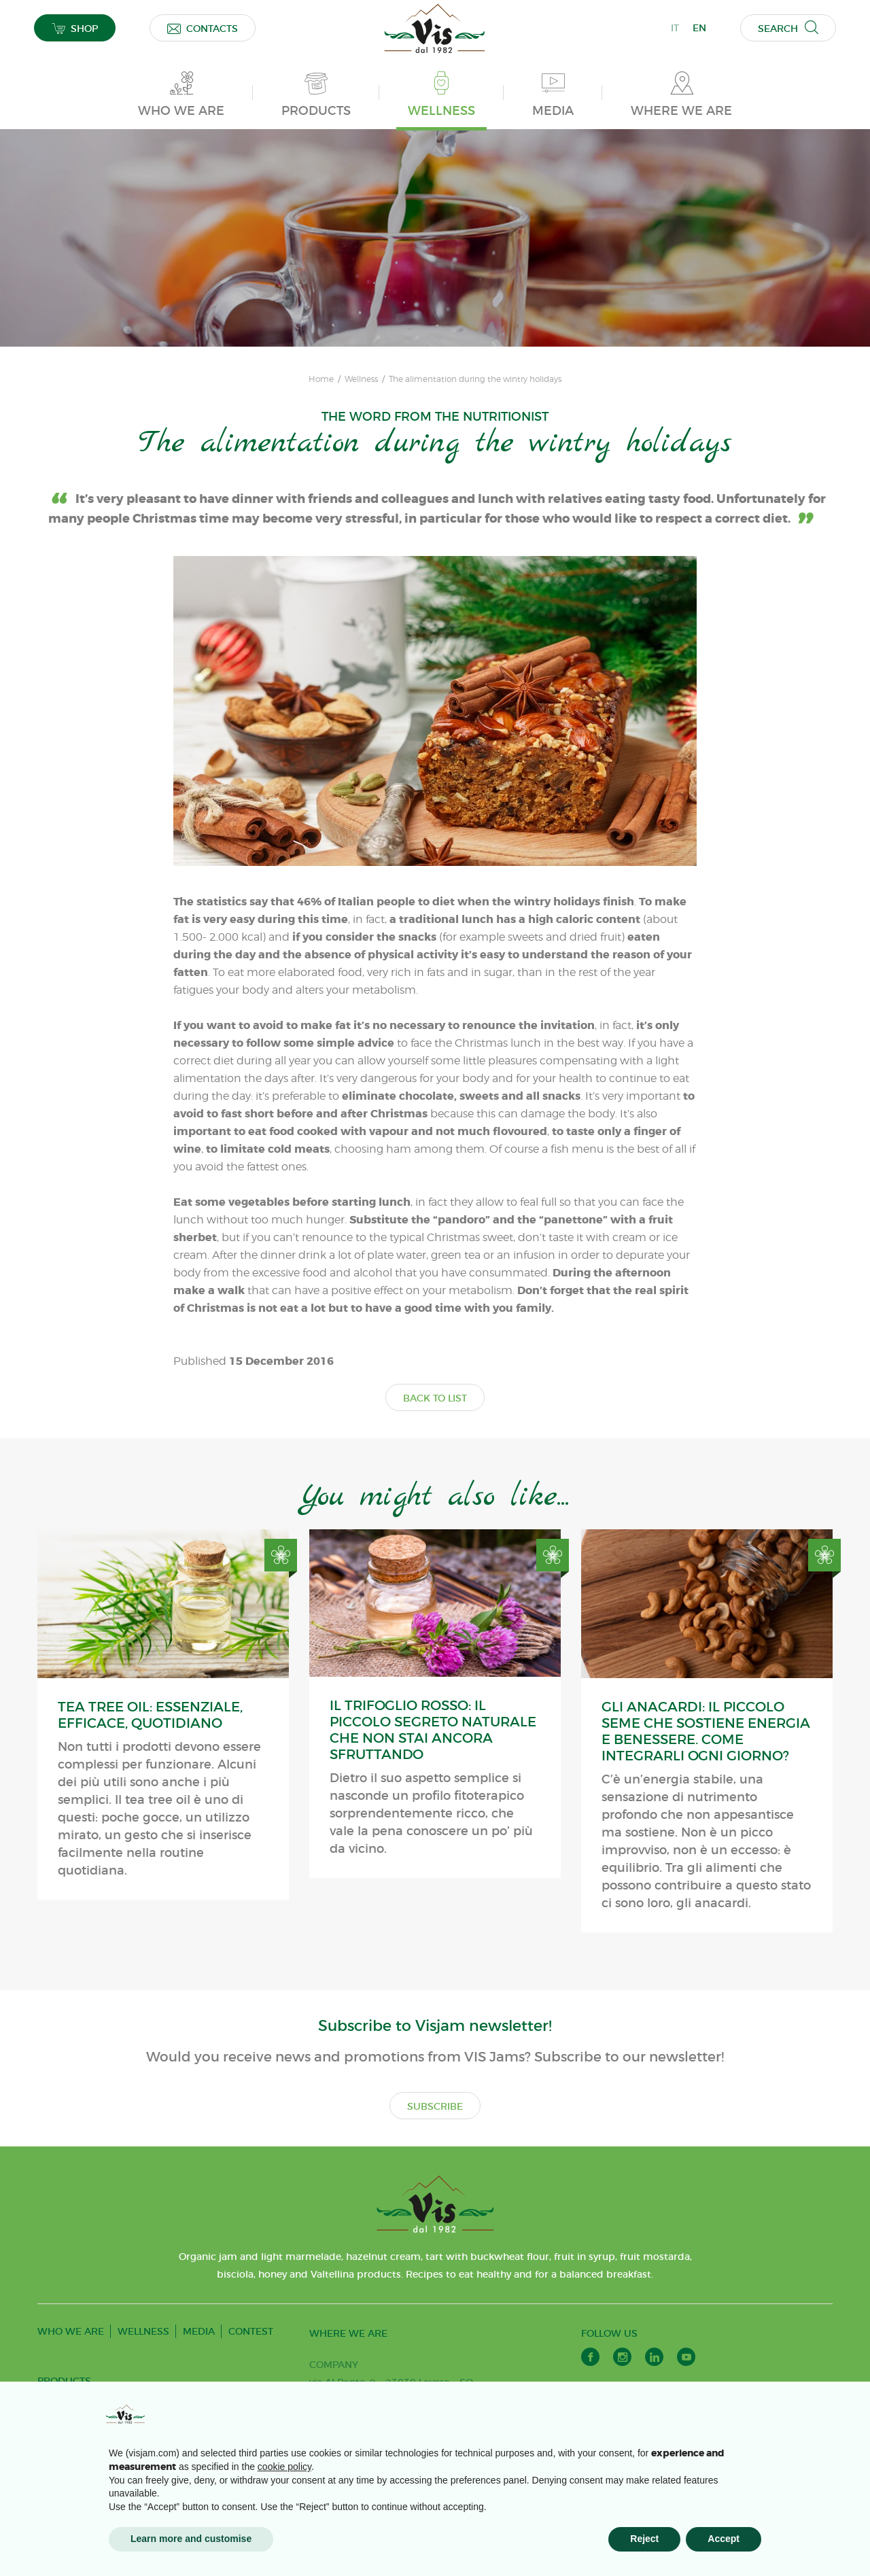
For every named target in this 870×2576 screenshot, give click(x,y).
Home (321, 379)
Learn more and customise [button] (190, 2538)
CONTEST (250, 2331)
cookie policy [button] (284, 2466)
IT (675, 28)
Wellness (361, 379)
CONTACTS (202, 28)
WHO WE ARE (70, 2331)
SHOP (75, 28)
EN (699, 28)
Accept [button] (724, 2538)
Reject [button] (644, 2538)
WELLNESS (143, 2331)
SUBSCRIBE (435, 2106)
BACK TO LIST (435, 1398)
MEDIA (199, 2331)
